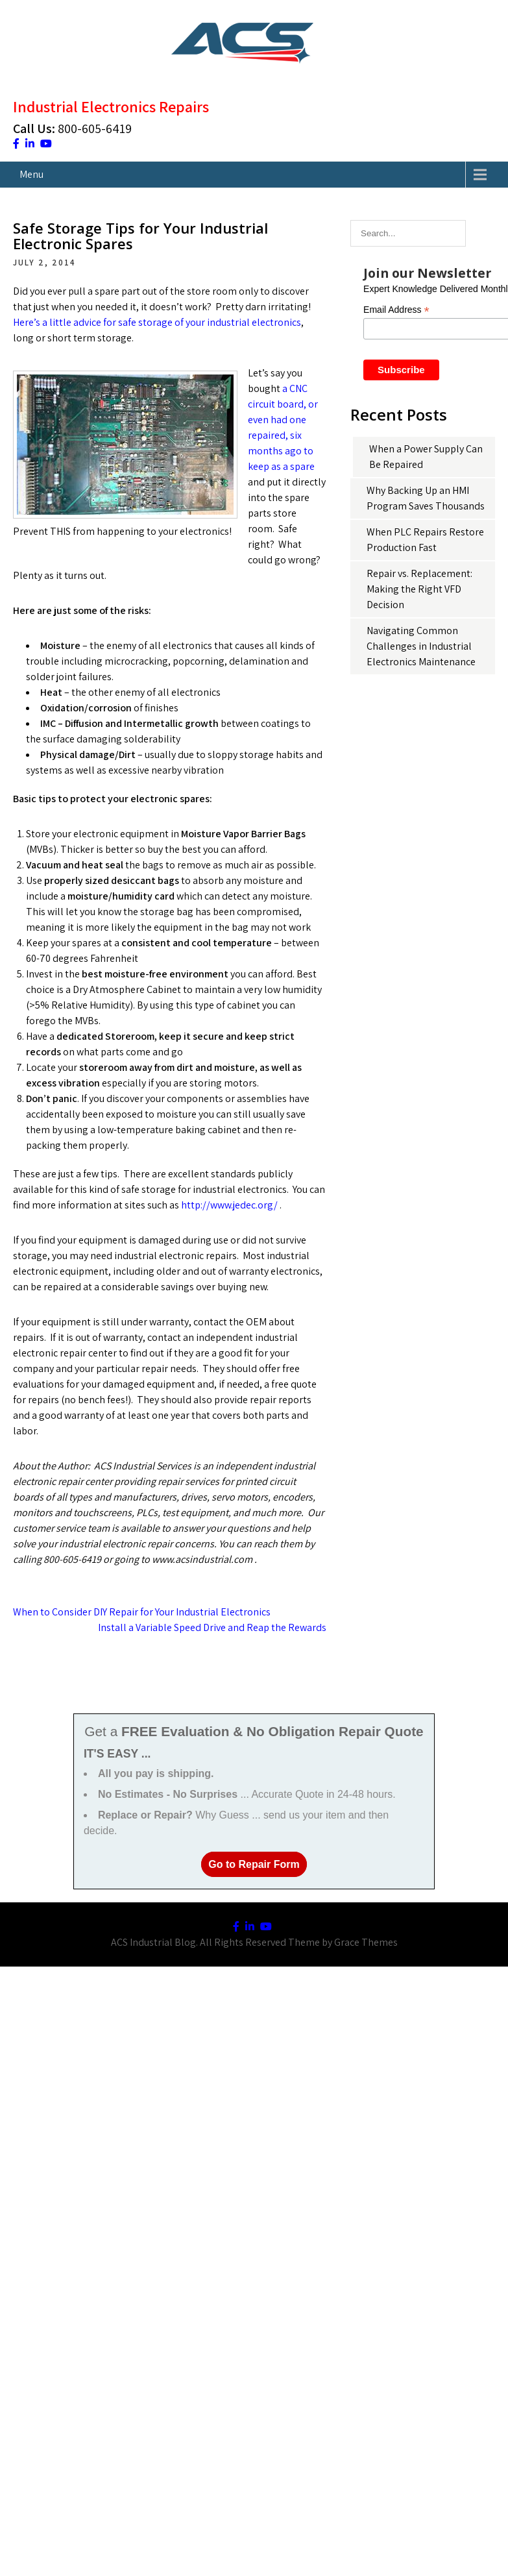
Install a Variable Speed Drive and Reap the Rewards (212, 1627)
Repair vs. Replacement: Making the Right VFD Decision (419, 589)
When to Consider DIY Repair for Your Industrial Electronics (142, 1612)
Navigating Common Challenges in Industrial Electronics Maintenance (421, 646)
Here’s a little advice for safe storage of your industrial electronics (157, 322)
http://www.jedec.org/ (229, 1205)
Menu (31, 174)
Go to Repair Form (253, 1864)
